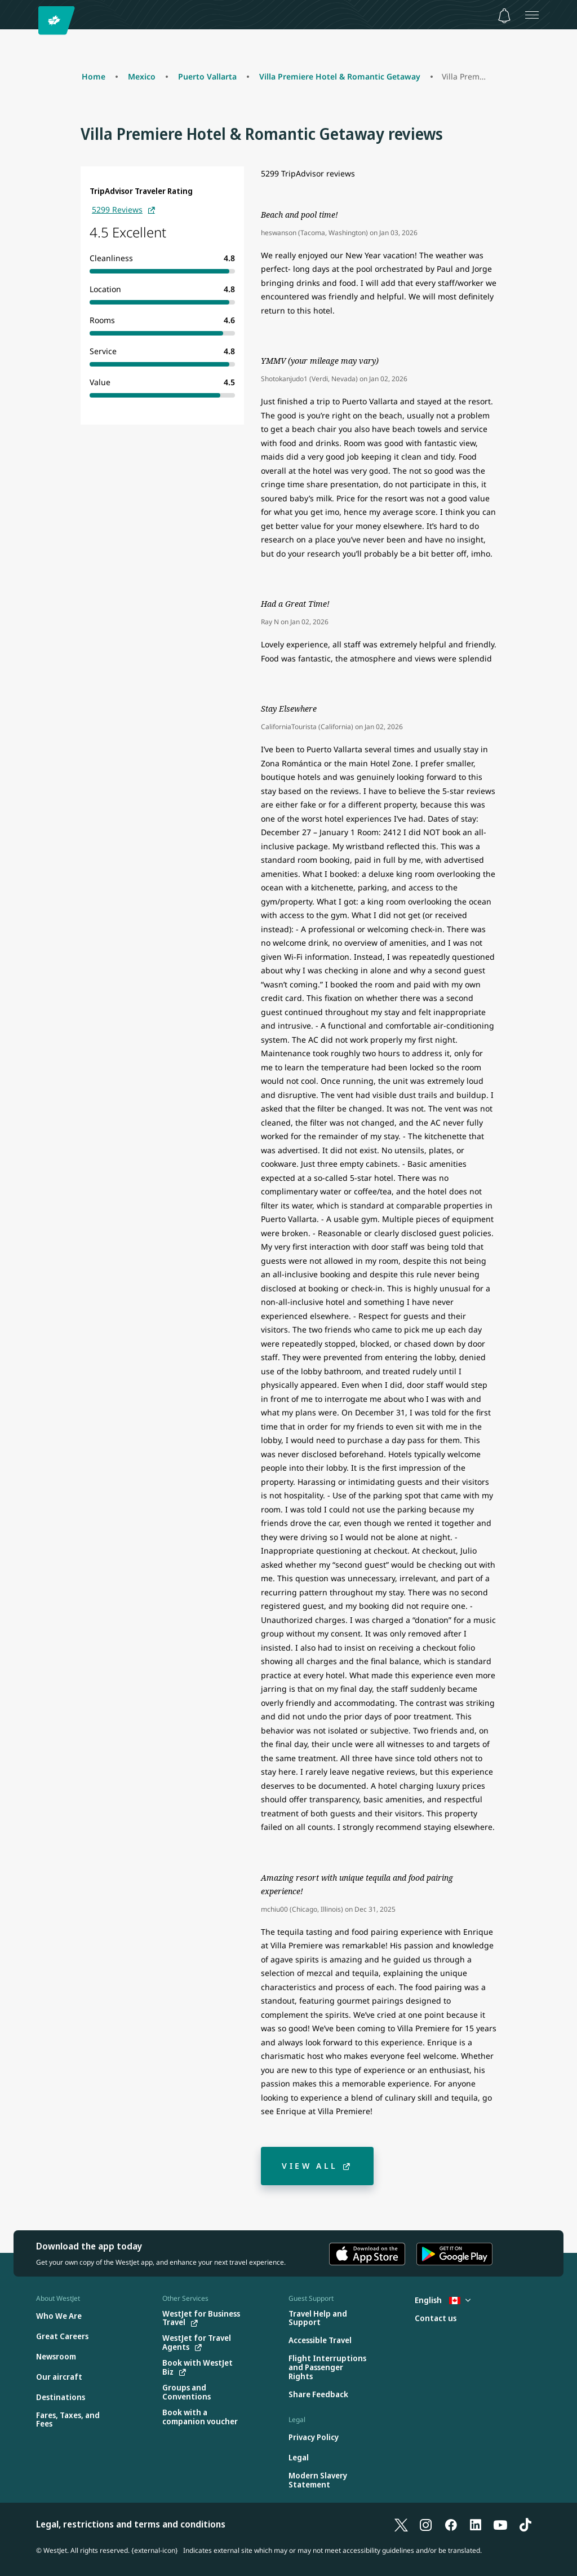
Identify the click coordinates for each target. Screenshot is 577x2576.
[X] (401, 2524)
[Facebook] (451, 2524)
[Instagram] (426, 2524)
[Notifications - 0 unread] (504, 16)
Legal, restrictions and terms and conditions (130, 2524)
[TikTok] (525, 2524)
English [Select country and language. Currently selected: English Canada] (443, 2300)
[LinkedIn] (475, 2524)
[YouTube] (500, 2524)
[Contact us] (435, 2319)
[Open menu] (532, 14)
